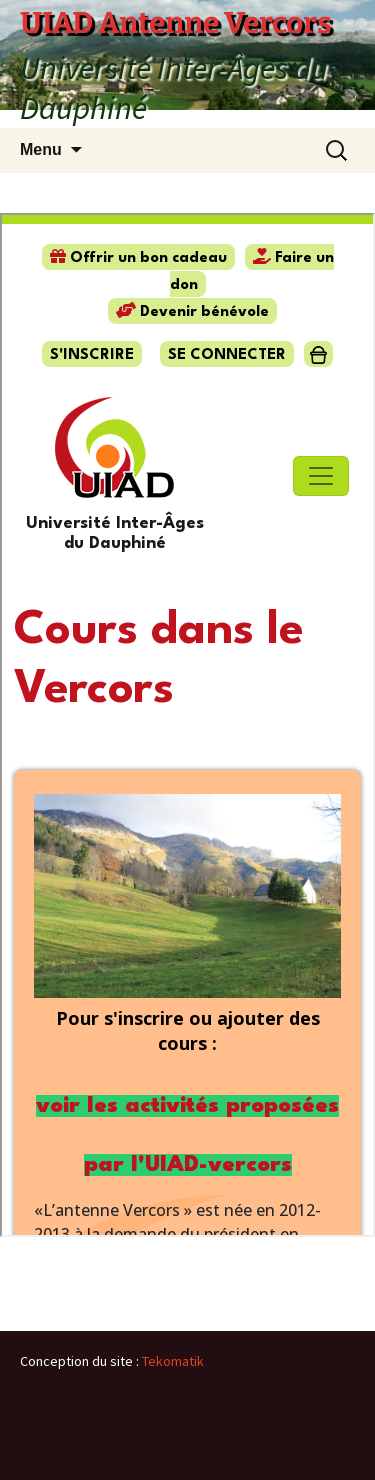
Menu (41, 149)
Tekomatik (173, 1361)
